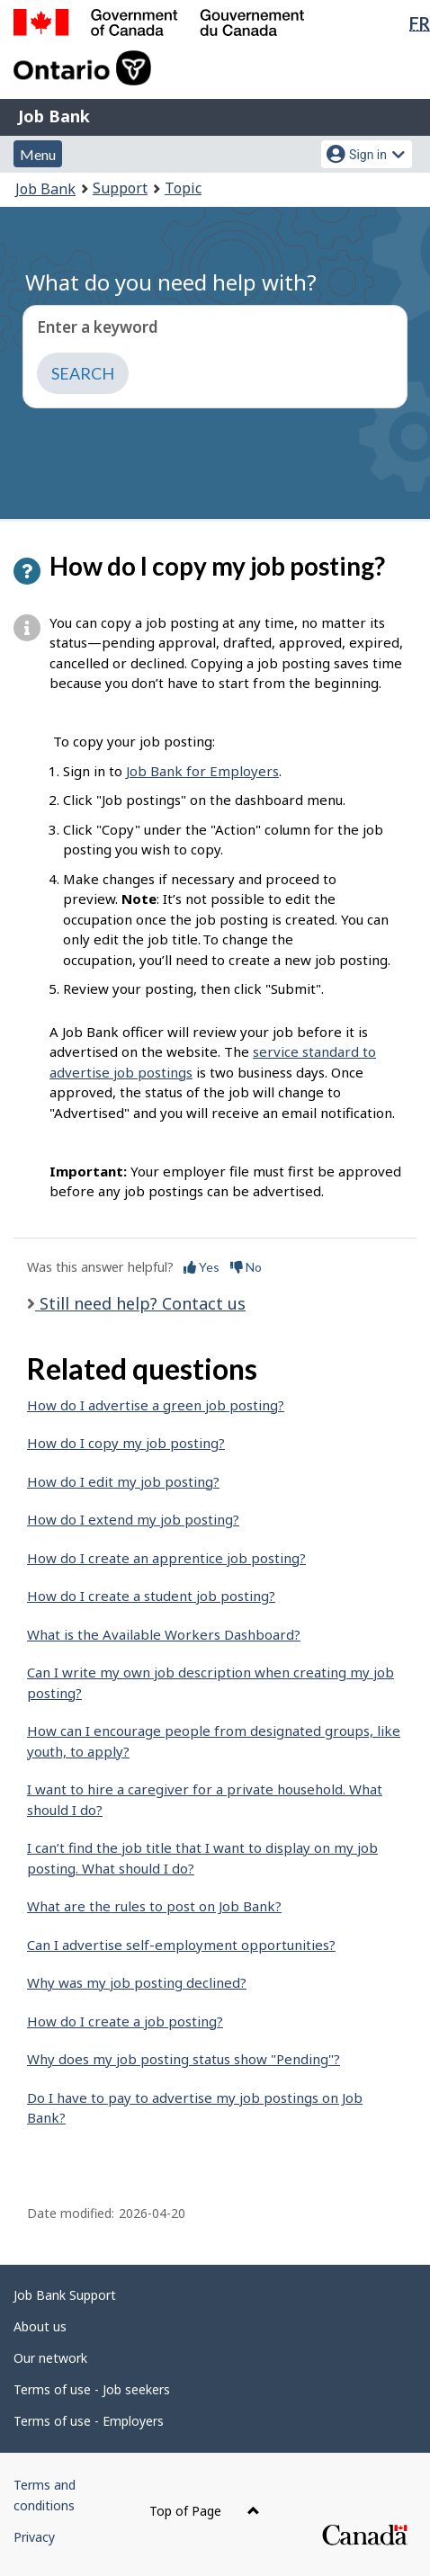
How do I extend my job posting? (133, 1519)
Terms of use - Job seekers (91, 2389)
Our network (50, 2357)
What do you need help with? (171, 282)
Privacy (34, 2536)
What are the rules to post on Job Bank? (154, 1906)
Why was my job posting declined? (136, 1982)
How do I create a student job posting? (151, 1596)
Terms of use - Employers (88, 2420)
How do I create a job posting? (125, 2021)
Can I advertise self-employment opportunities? (181, 1945)
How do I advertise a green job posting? (155, 1405)
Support (120, 188)
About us (40, 2326)
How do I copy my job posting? (126, 1443)
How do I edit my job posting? (123, 1481)
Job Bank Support (64, 2294)
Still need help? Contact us (140, 1303)
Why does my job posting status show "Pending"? (183, 2059)
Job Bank (54, 116)
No (246, 1267)
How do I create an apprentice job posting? (166, 1558)
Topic (183, 188)
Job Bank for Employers (202, 771)
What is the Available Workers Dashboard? (163, 1634)
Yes (201, 1267)
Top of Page (204, 2510)
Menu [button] (38, 154)
